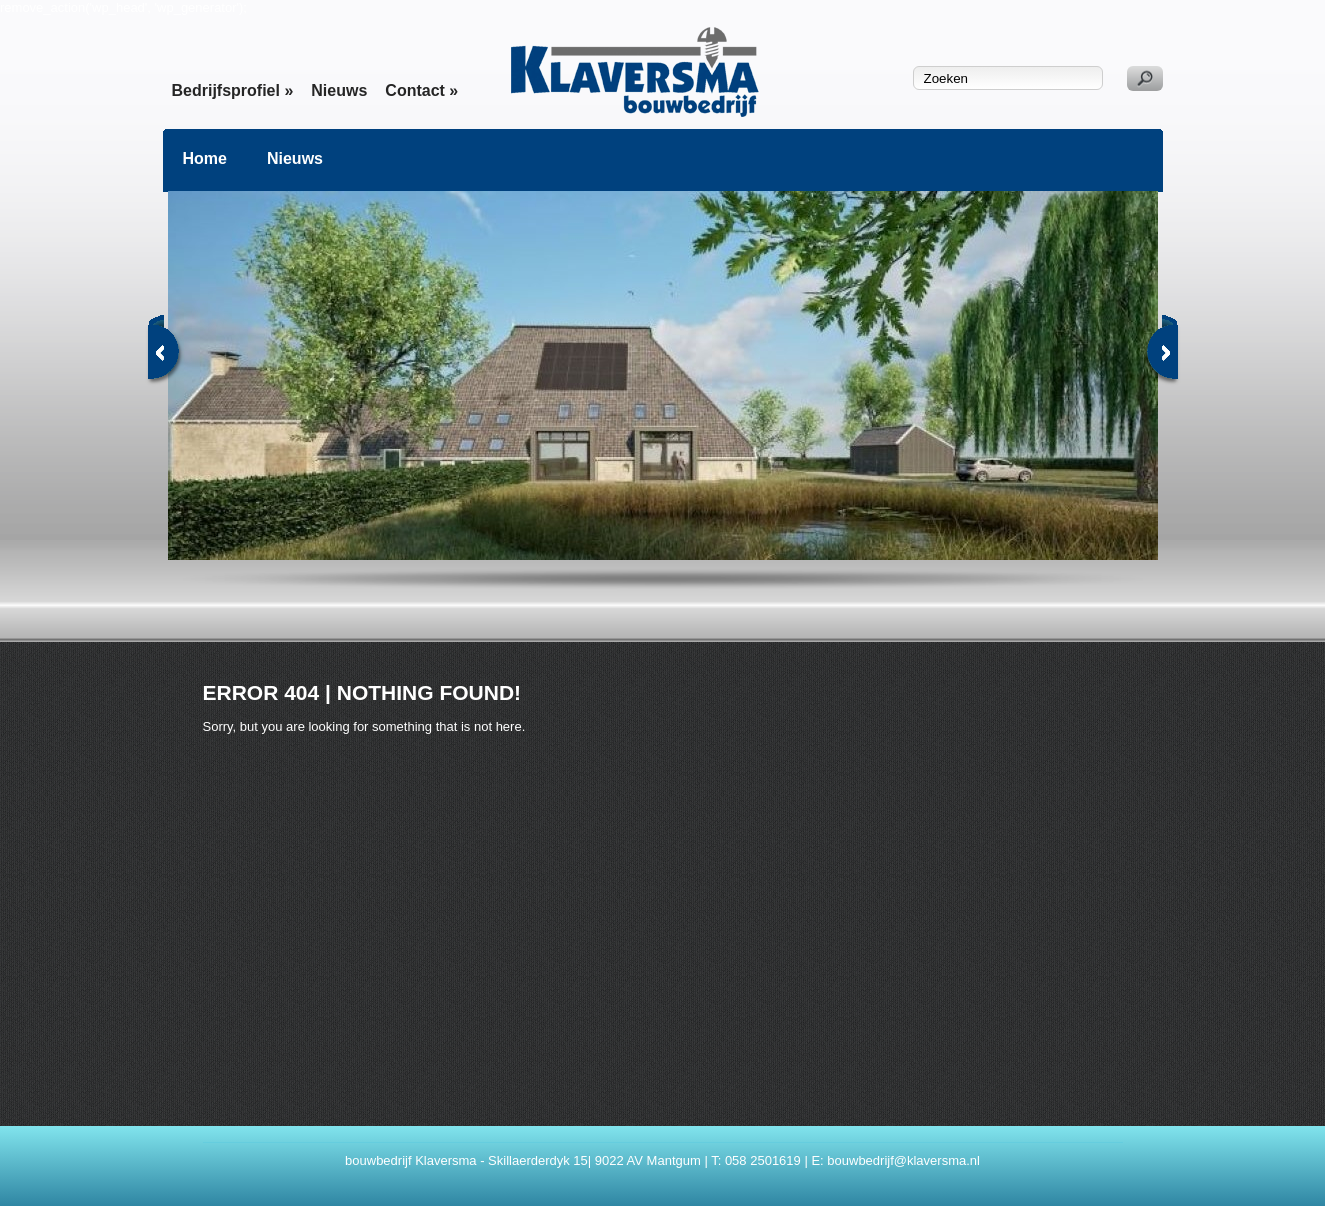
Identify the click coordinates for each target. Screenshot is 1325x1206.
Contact (421, 90)
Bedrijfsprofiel (233, 90)
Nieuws (339, 90)
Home (205, 158)
